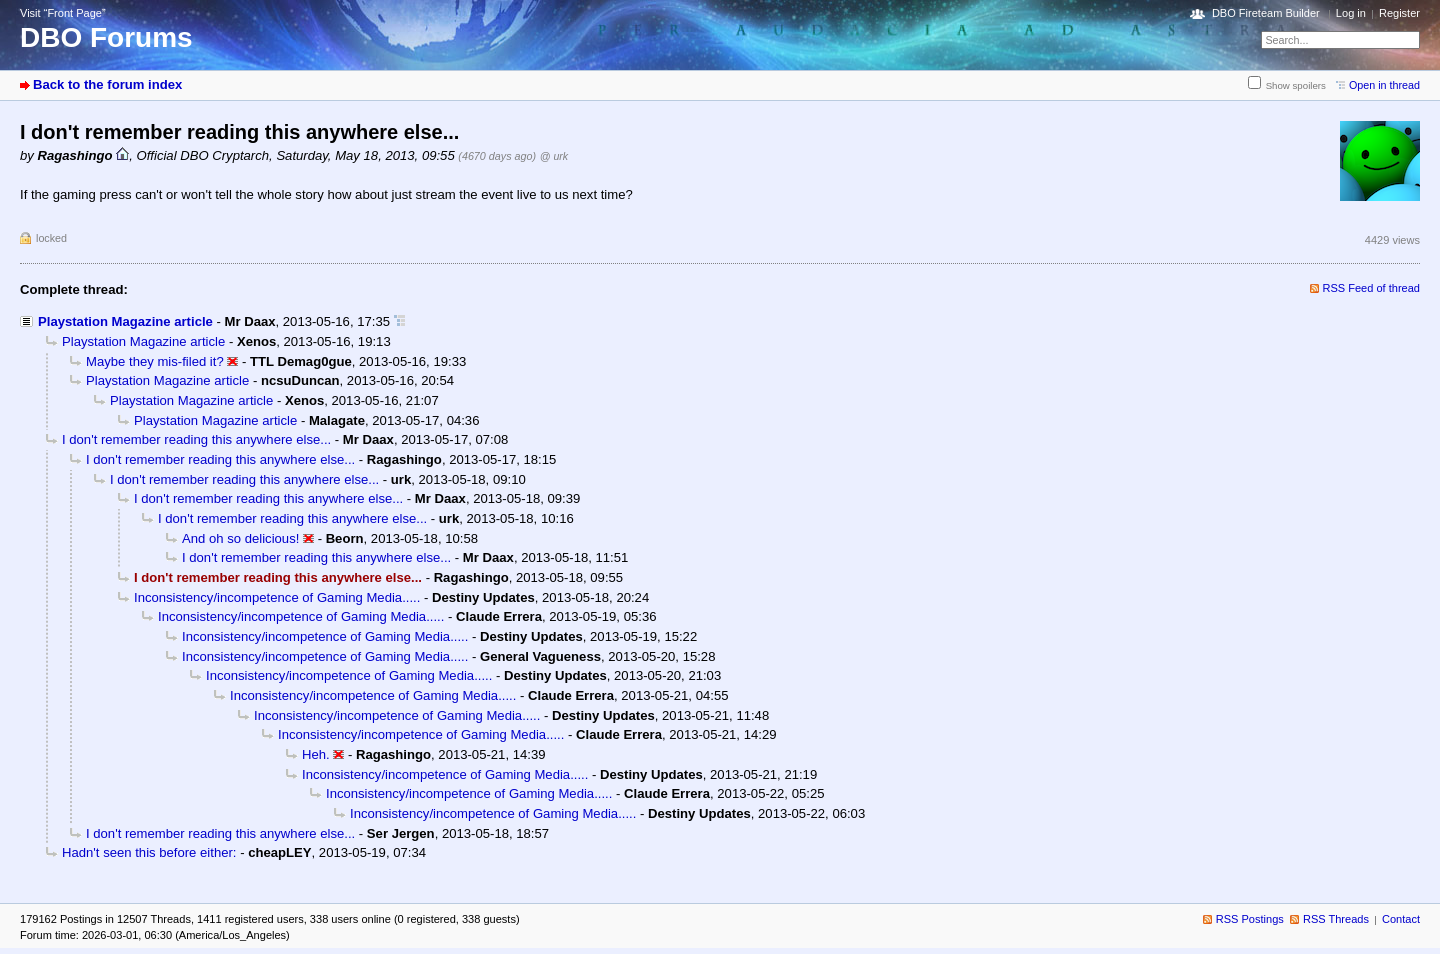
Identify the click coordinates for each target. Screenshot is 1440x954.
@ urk (554, 156)
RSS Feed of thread (1372, 288)
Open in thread (1384, 85)
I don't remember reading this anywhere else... (196, 439)
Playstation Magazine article (125, 321)
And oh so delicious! (240, 538)
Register (1399, 13)
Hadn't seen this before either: (149, 852)
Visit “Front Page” (63, 13)
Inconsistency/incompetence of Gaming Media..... (277, 597)
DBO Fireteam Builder (1266, 13)
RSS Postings (1250, 919)
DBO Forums (106, 37)
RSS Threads (1336, 919)
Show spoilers (1296, 85)
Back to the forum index (107, 84)
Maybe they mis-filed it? (155, 361)
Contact (1401, 919)
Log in (1351, 13)
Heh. (316, 754)
